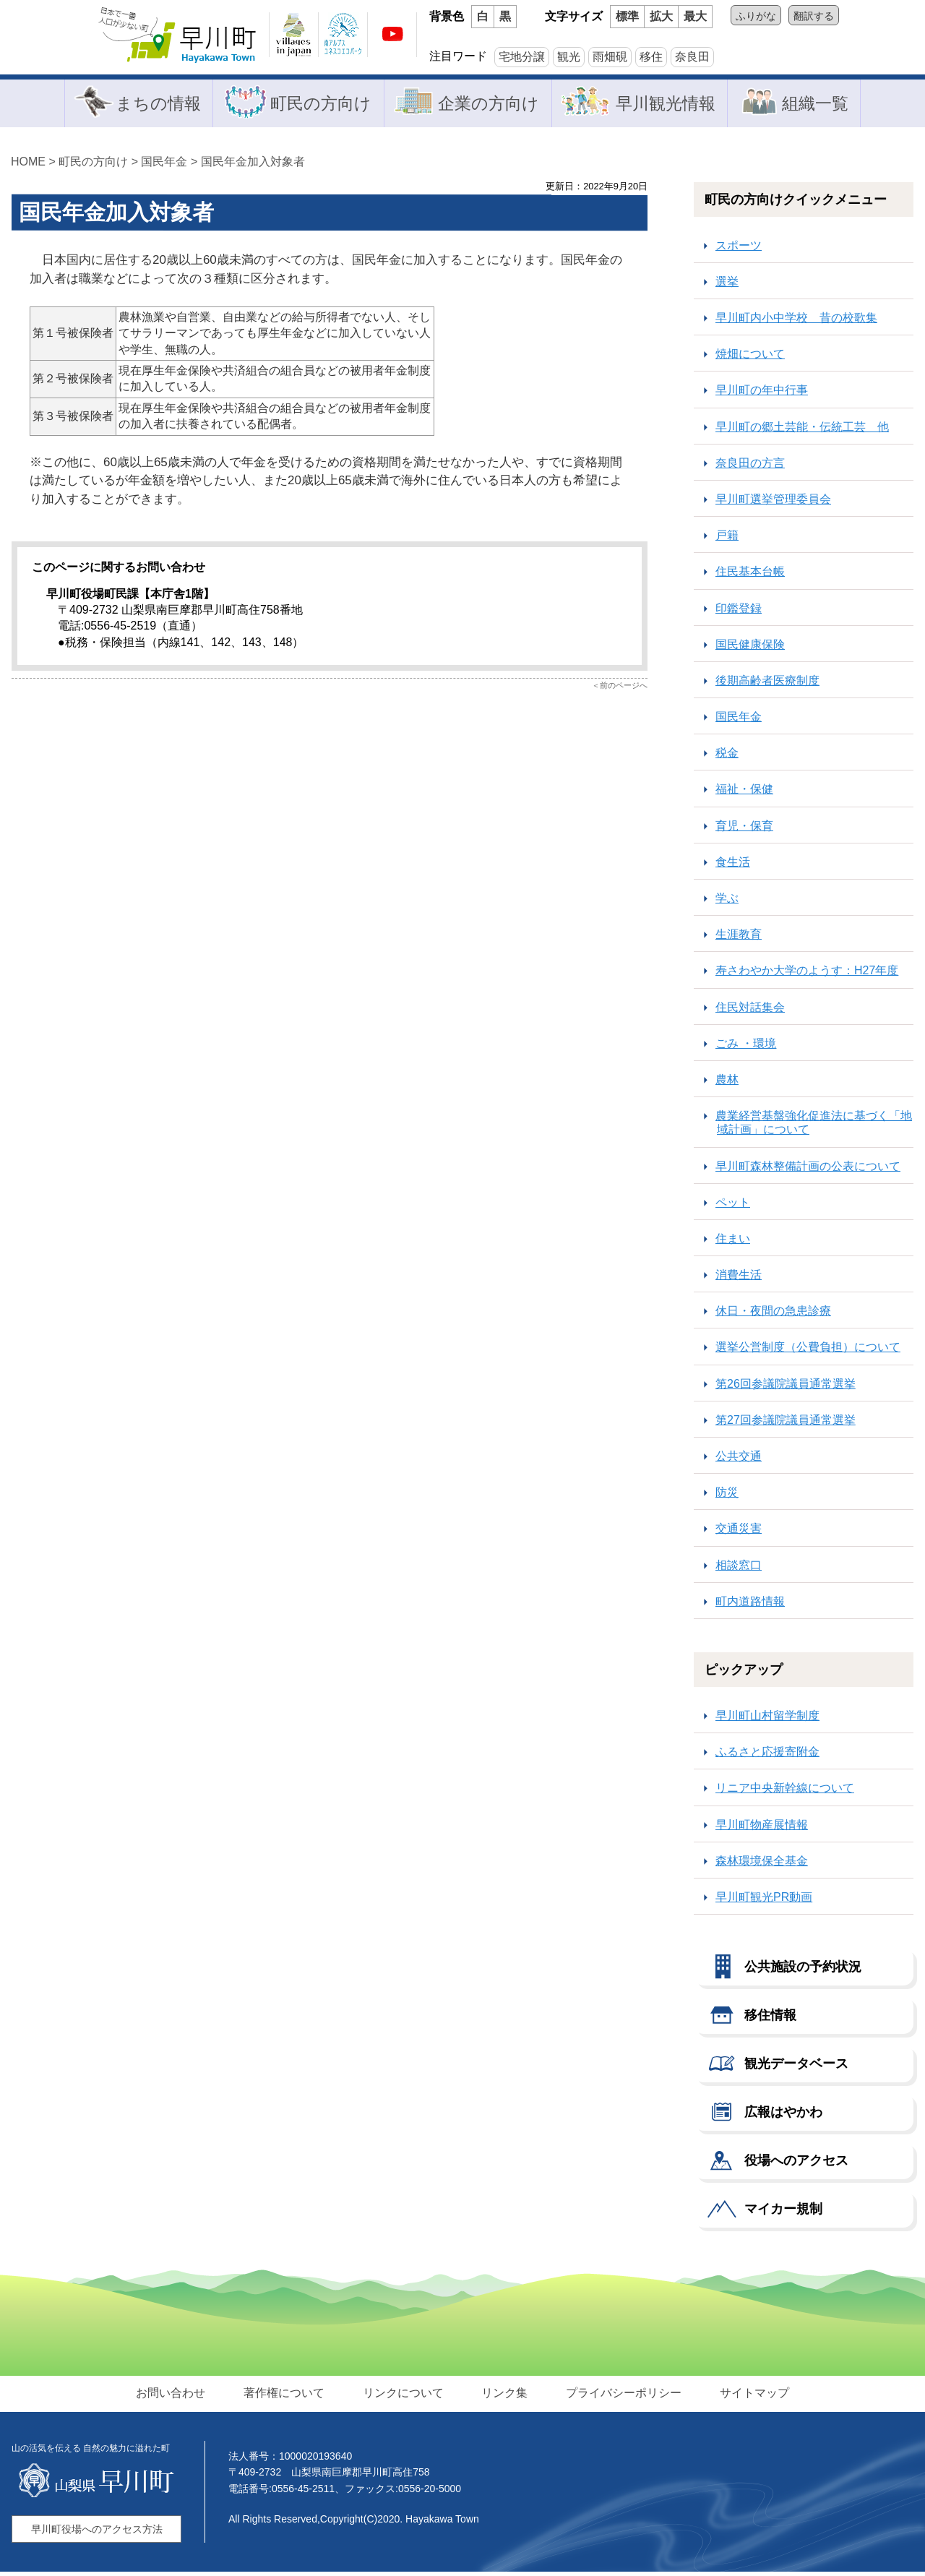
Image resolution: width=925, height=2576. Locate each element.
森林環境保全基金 (761, 1864)
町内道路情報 (750, 1605)
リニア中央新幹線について (784, 1792)
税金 (727, 757)
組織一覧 (820, 104)
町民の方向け (317, 104)
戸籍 (727, 539)
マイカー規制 (783, 2212)
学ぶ (727, 902)
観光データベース (796, 2067)
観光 (568, 57)
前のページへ (624, 689)
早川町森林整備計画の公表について (807, 1170)
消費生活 (738, 1278)
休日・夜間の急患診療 (773, 1315)
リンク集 (504, 2396)
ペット (732, 1206)
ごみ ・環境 (745, 1047)
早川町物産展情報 (761, 1828)
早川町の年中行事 (761, 394)
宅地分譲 (522, 57)
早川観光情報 (668, 104)
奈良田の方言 (750, 466)
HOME (28, 165)
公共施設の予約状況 (802, 1970)
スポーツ (738, 249)
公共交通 (738, 1460)
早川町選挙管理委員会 (773, 503)
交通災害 (738, 1533)
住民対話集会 (750, 1011)
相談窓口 (738, 1569)
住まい (732, 1242)
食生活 (732, 865)
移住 (651, 57)
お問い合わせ (175, 2396)
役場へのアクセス (796, 2164)
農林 (727, 1083)
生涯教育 (738, 938)
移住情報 (770, 2019)
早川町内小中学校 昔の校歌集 (796, 321)
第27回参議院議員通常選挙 (785, 1423)
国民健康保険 (750, 648)
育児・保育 (744, 829)
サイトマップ (749, 2396)
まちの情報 (151, 104)
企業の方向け (488, 104)
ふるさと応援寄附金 (767, 1756)
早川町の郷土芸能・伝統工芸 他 (802, 430)
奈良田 (692, 57)
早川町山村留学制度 (767, 1719)
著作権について (286, 2396)
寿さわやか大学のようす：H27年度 (806, 975)
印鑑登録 (738, 612)
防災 (727, 1496)
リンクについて (403, 2396)
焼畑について (750, 358)
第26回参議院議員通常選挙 (785, 1387)
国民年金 (164, 165)
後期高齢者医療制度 (767, 684)
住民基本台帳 (750, 576)
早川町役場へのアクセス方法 (97, 2533)
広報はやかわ (783, 2115)
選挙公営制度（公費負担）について (807, 1351)
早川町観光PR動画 (763, 1900)
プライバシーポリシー (621, 2396)
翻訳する (813, 16)
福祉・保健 (744, 793)
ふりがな (756, 16)
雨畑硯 (610, 57)
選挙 (727, 285)
